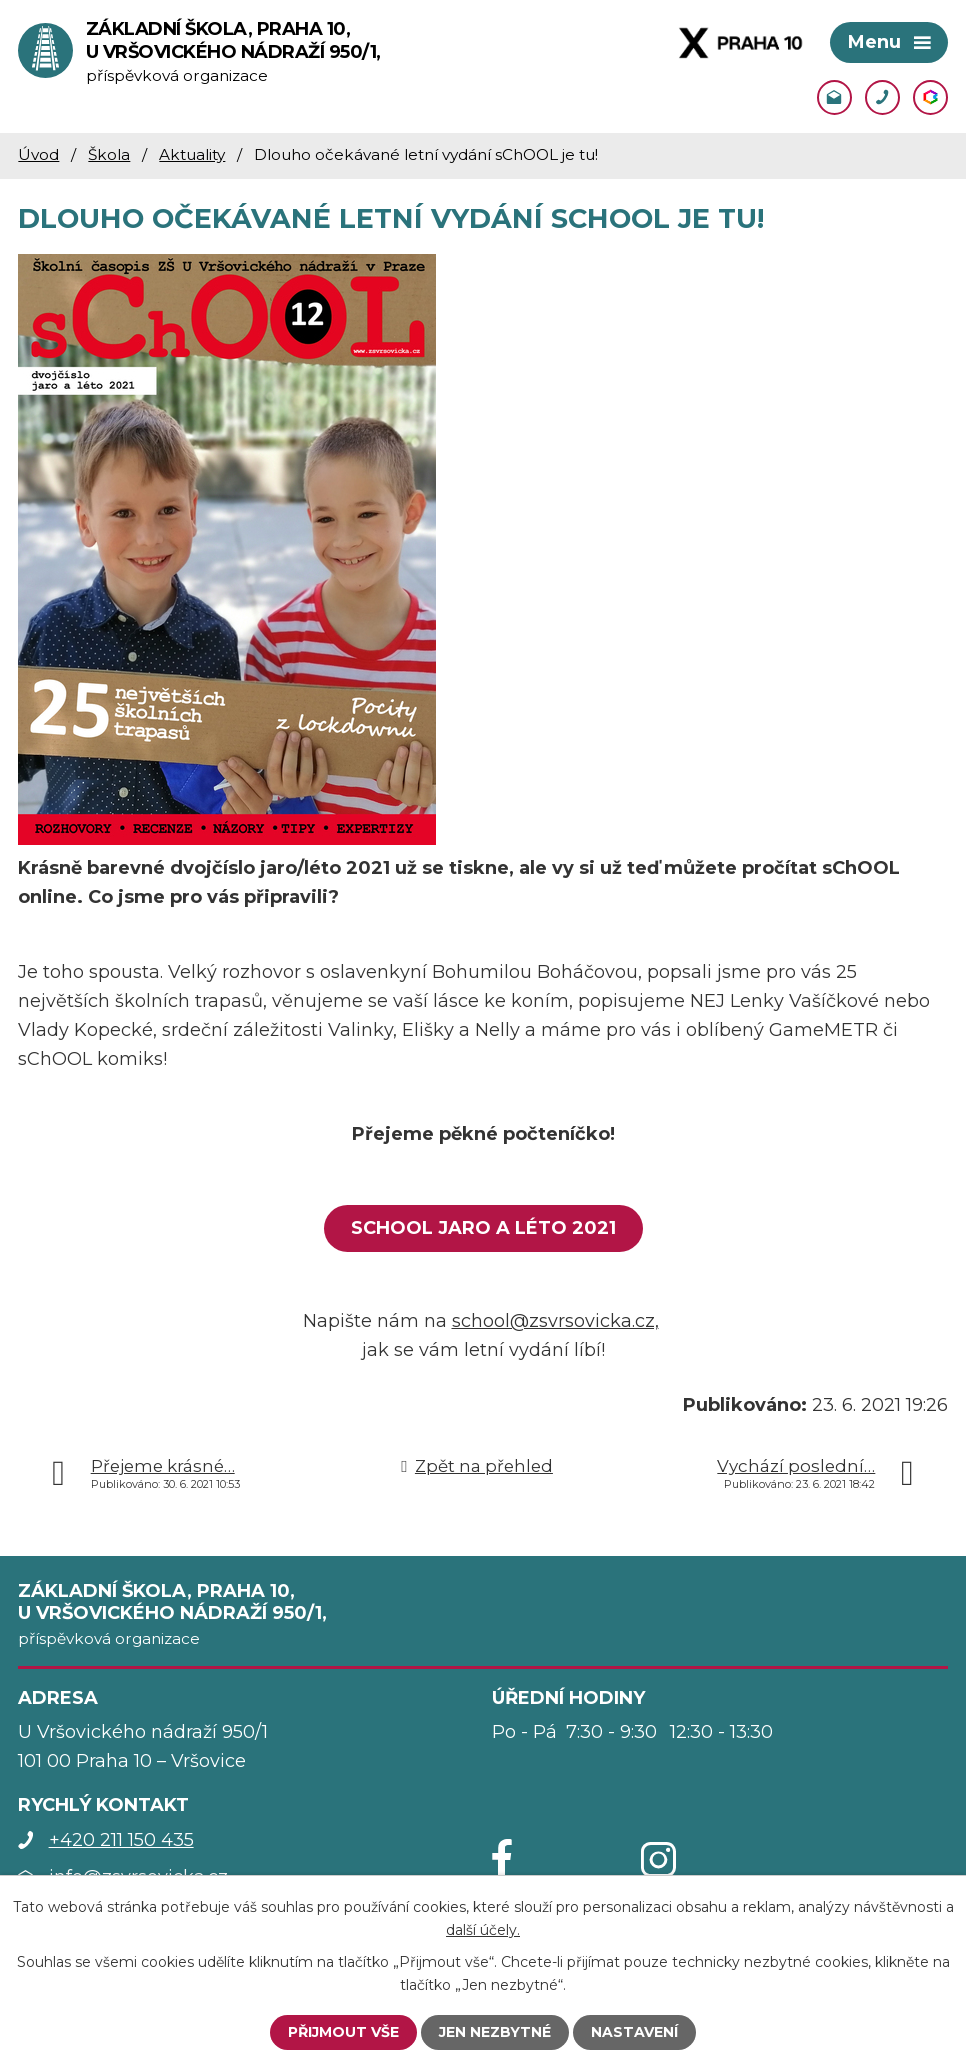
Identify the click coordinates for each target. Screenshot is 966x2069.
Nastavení (634, 2032)
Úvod (38, 154)
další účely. (483, 1929)
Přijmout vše (343, 2032)
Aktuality (192, 154)
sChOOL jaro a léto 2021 (483, 1228)
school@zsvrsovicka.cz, (555, 1321)
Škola (109, 154)
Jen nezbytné (495, 2032)
